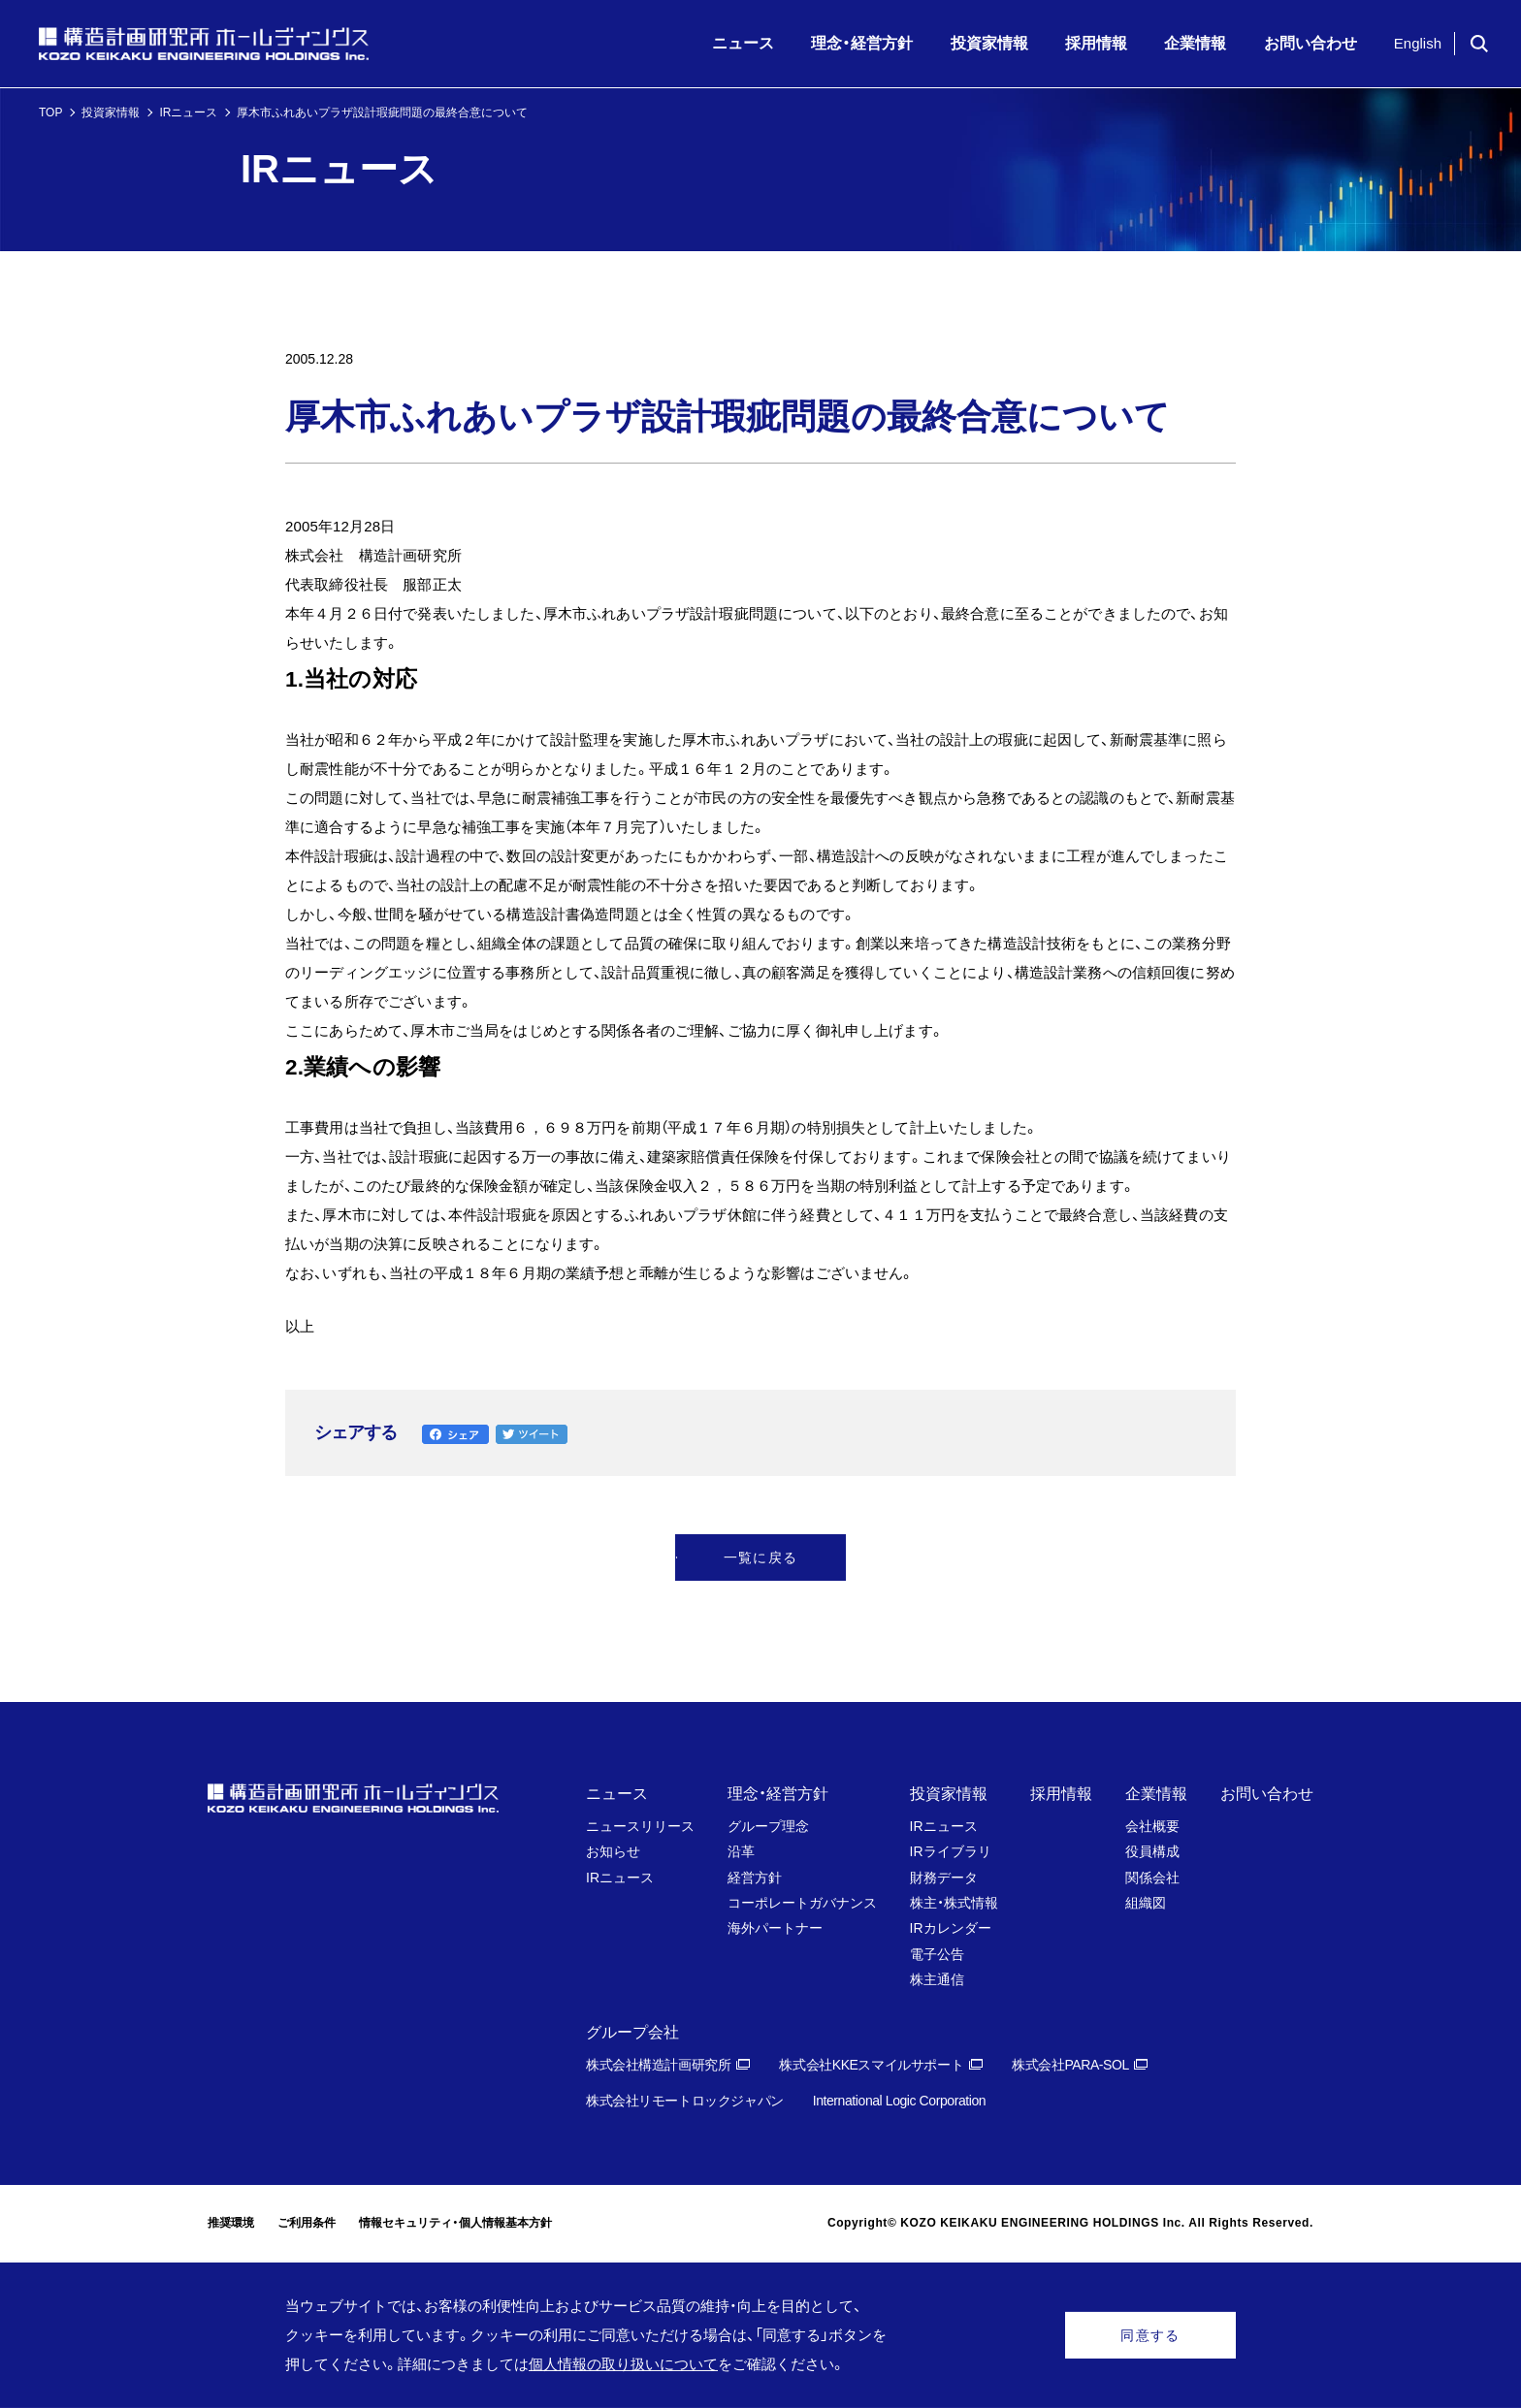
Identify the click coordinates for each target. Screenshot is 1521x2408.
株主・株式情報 (954, 1902)
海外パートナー (775, 1928)
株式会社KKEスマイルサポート (871, 2064)
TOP (50, 112)
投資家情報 (110, 112)
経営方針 (755, 1877)
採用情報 (1061, 1793)
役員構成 (1152, 1851)
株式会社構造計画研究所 (658, 2064)
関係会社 (1152, 1877)
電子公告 (937, 1954)
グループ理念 (768, 1826)
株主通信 (937, 1979)
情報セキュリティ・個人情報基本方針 (455, 2223)
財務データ (944, 1877)
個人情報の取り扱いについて (623, 2364)
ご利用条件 (306, 2223)
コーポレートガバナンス (802, 1902)
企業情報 (1156, 1793)
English (1417, 43)
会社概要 (1152, 1826)
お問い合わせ (1266, 1793)
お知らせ (613, 1851)
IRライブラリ (950, 1851)
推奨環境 (231, 2223)
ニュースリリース (640, 1826)
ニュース (617, 1793)
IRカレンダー (950, 1928)
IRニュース (188, 112)
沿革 (741, 1851)
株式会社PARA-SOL (1070, 2064)
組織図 (1145, 1902)
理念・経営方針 (778, 1793)
